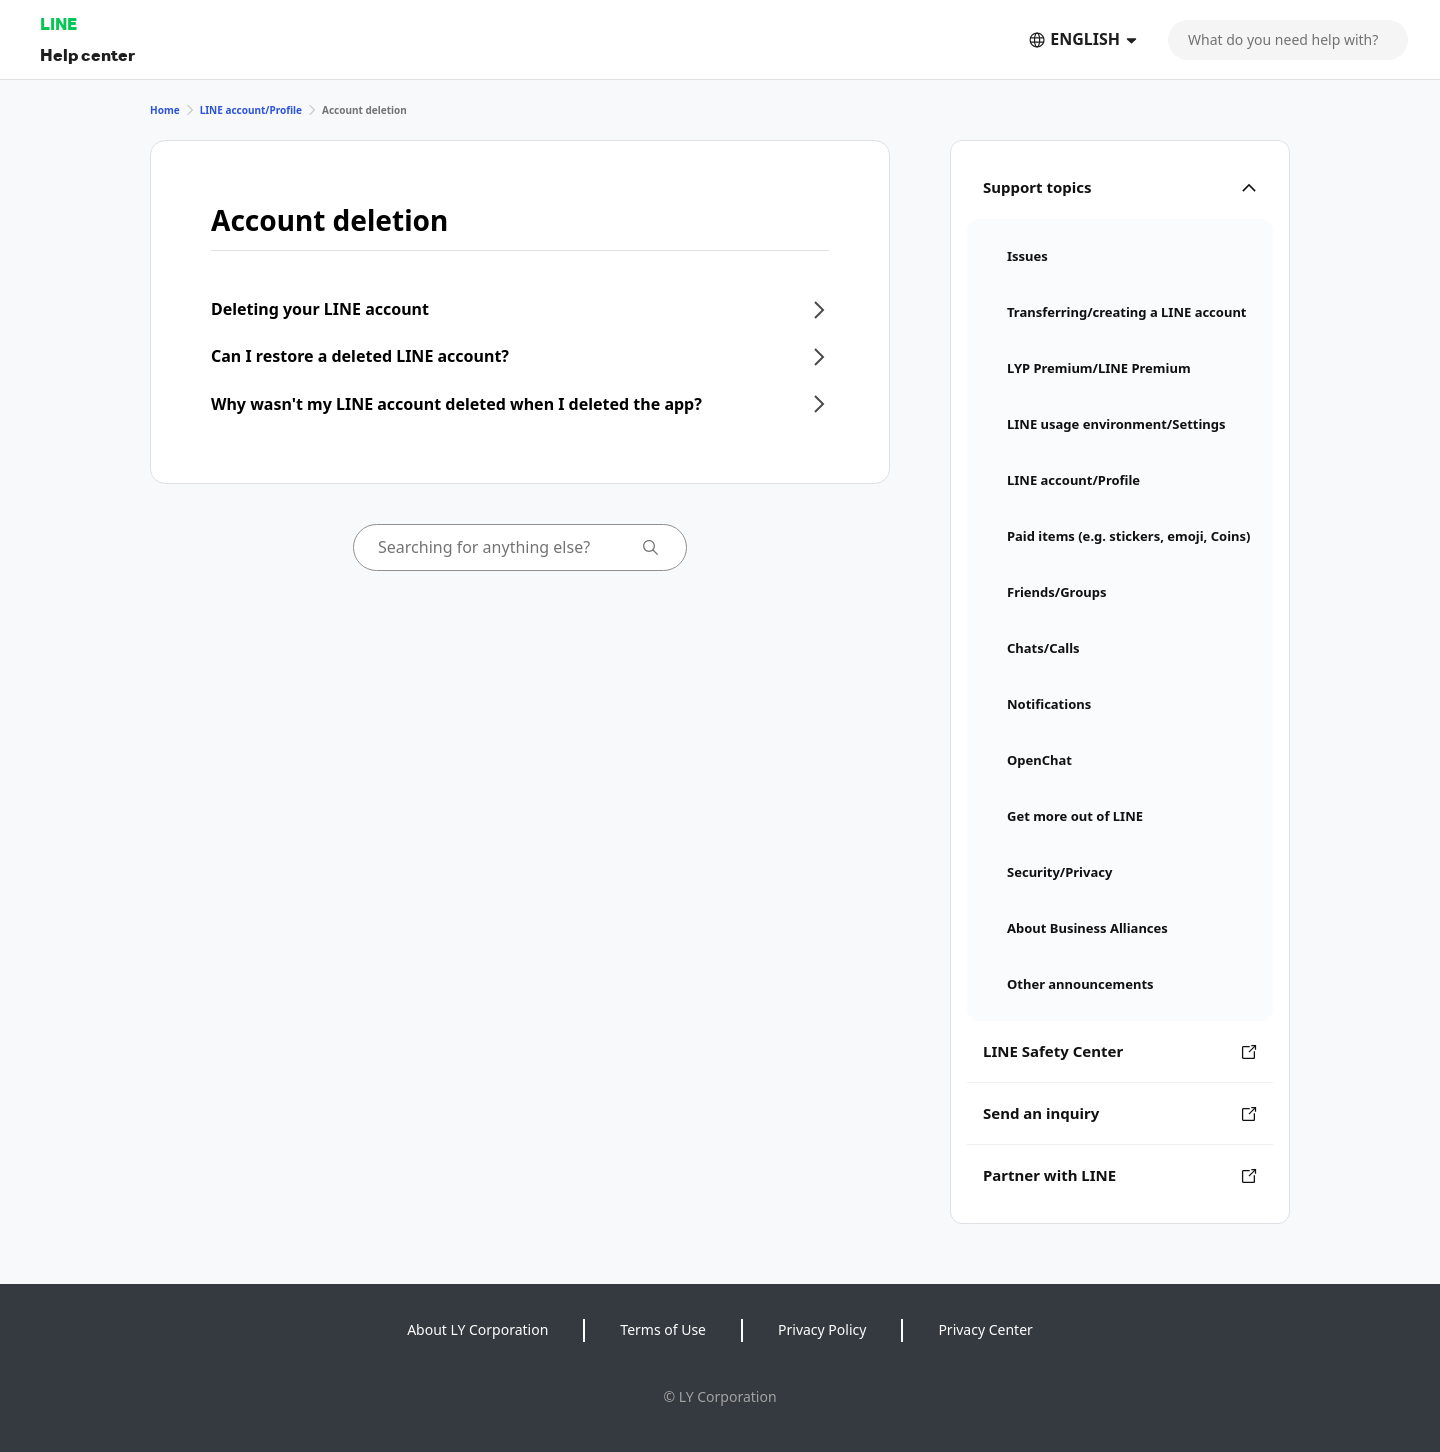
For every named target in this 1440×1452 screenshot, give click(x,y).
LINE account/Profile (251, 110)
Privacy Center (985, 1329)
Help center (87, 54)
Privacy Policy (822, 1329)
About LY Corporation (477, 1329)
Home (165, 110)
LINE (58, 23)
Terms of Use (663, 1329)
